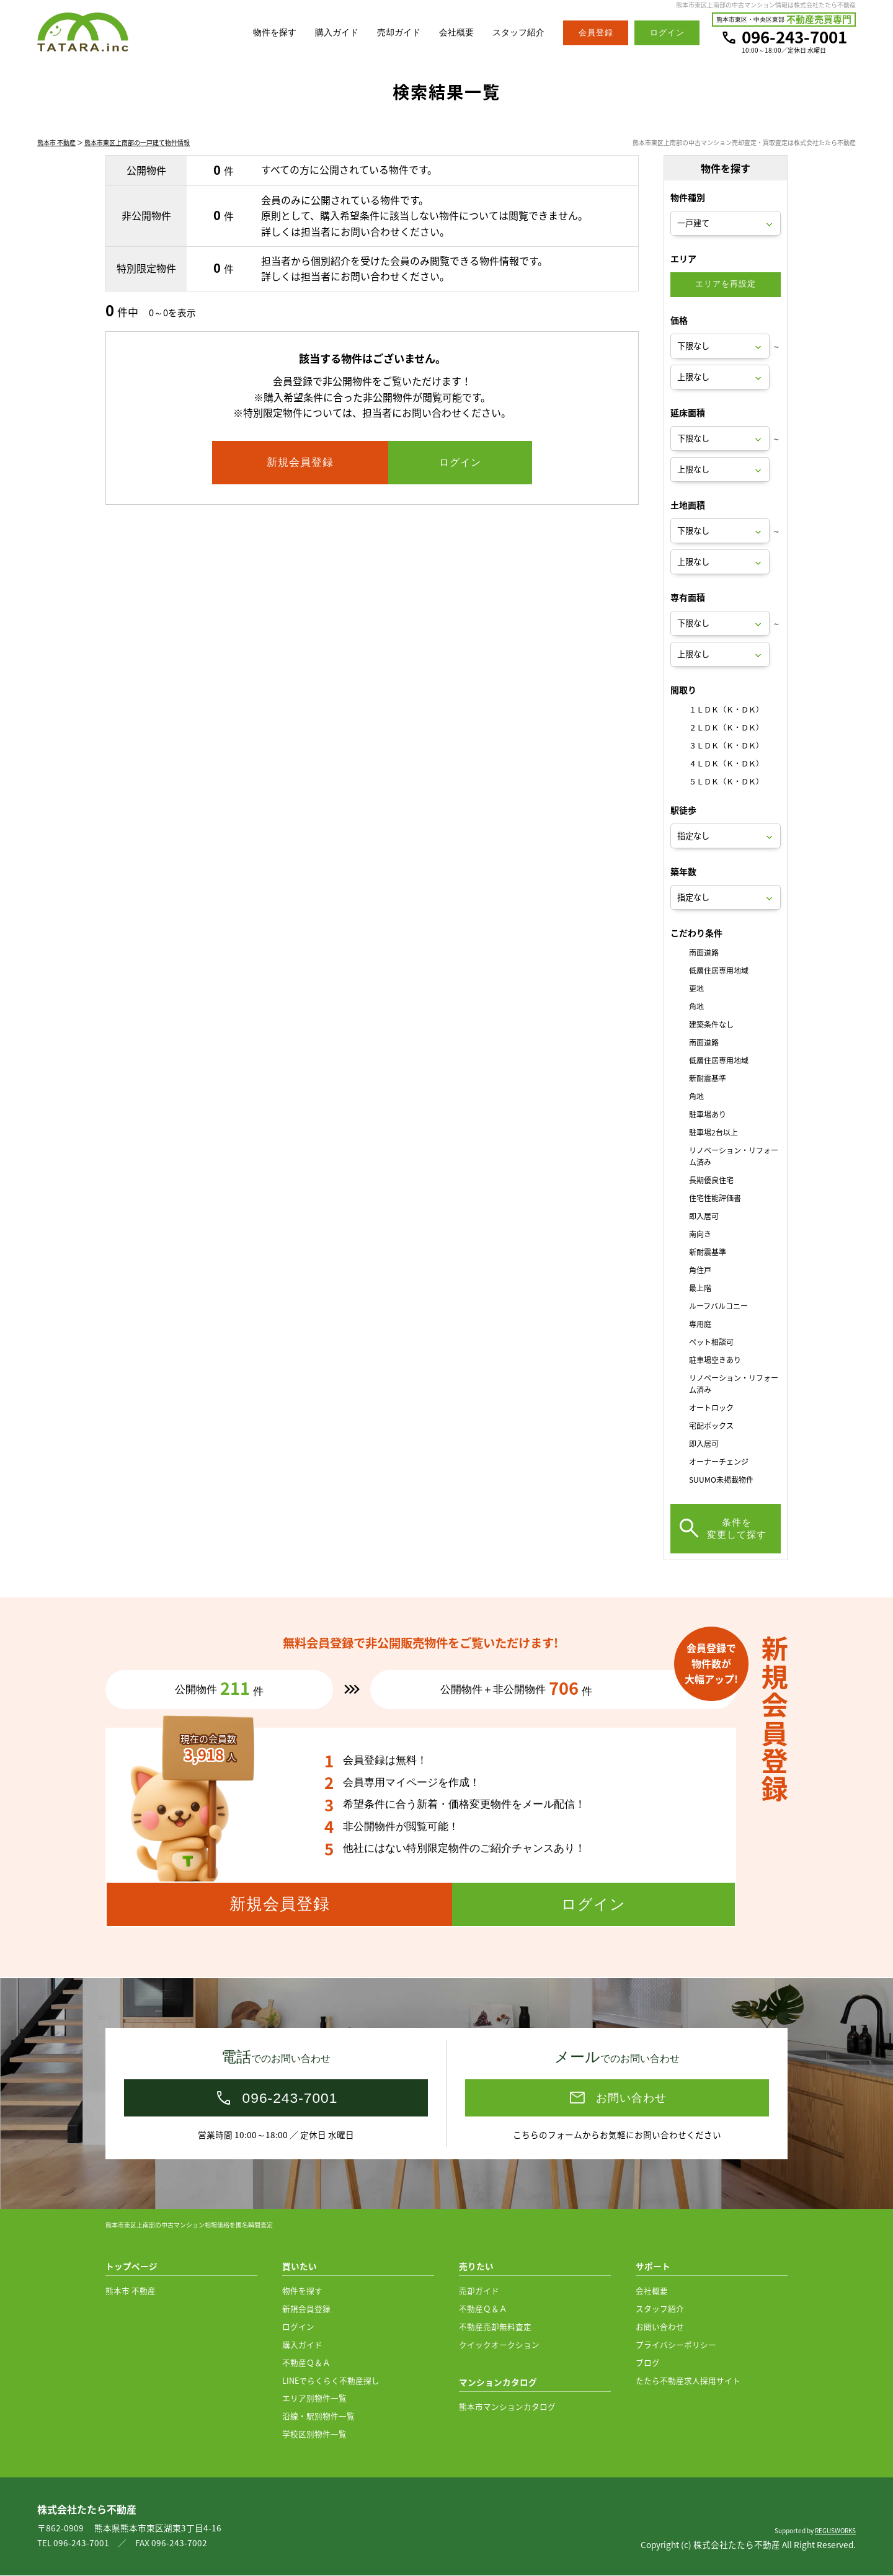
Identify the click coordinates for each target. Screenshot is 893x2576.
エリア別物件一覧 (314, 2398)
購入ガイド (326, 32)
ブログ (648, 2363)
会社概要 (451, 32)
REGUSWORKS (835, 2531)
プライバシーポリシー (676, 2345)
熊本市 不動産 (56, 144)
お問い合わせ (660, 2327)
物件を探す (261, 32)
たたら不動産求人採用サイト (688, 2381)
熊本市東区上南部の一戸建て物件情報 (137, 144)
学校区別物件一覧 (314, 2434)
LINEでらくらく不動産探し (331, 2381)
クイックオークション (499, 2345)
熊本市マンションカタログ (507, 2407)
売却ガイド (391, 32)
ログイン (298, 2327)
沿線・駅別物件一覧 (318, 2416)
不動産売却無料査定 (495, 2327)
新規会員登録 (306, 2309)
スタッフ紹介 (516, 32)
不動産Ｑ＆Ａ (306, 2363)
